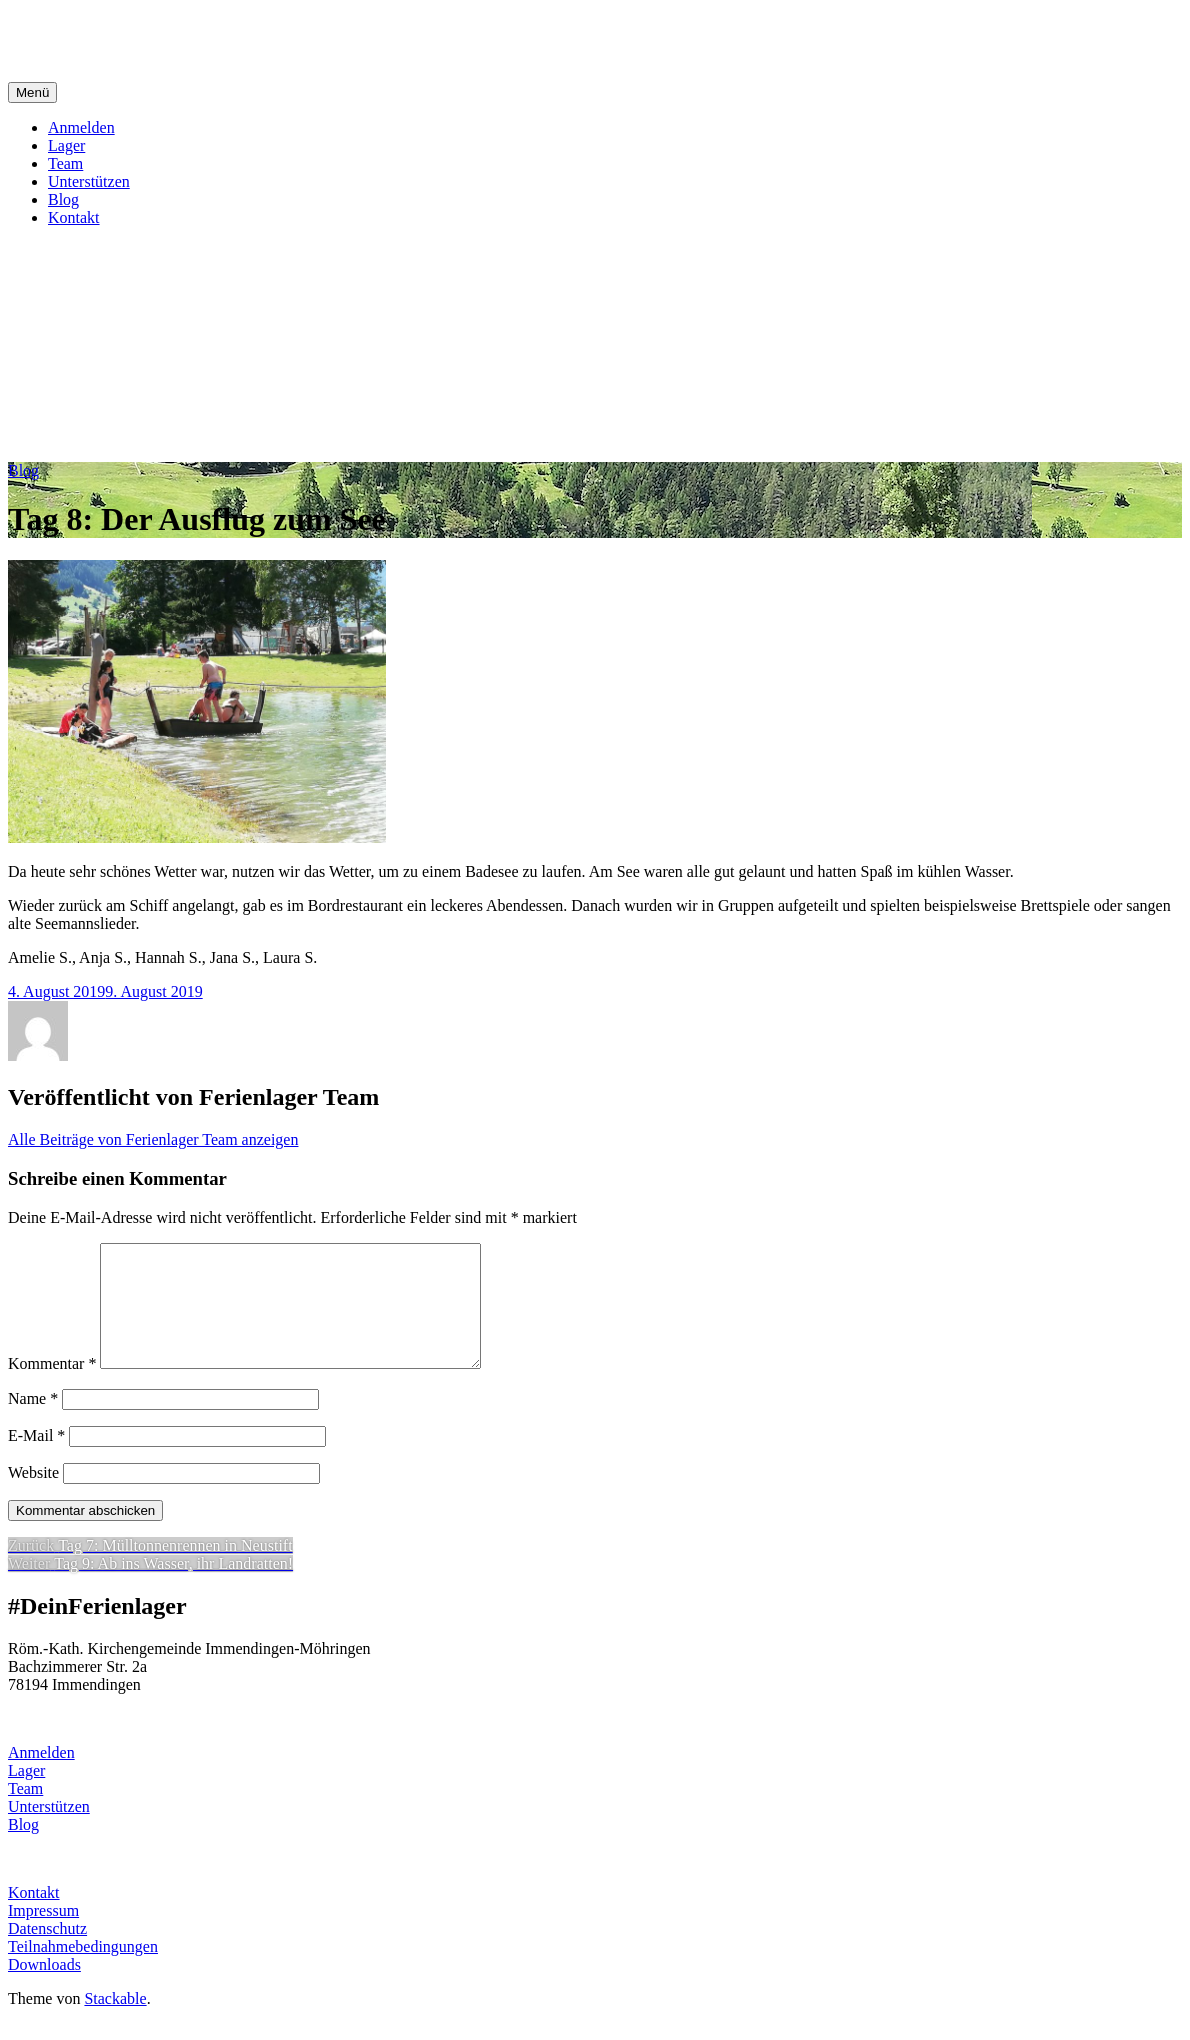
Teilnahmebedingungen (83, 1970)
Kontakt (74, 217)
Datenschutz (47, 1952)
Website (33, 1496)
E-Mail (36, 1459)
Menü (32, 92)
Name (33, 1422)
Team (65, 163)
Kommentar (52, 1387)
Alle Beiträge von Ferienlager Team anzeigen (153, 1139)
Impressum (43, 1934)
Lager (66, 145)
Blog (63, 199)
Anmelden (81, 127)
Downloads (44, 1988)
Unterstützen (89, 181)
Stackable (115, 2022)
